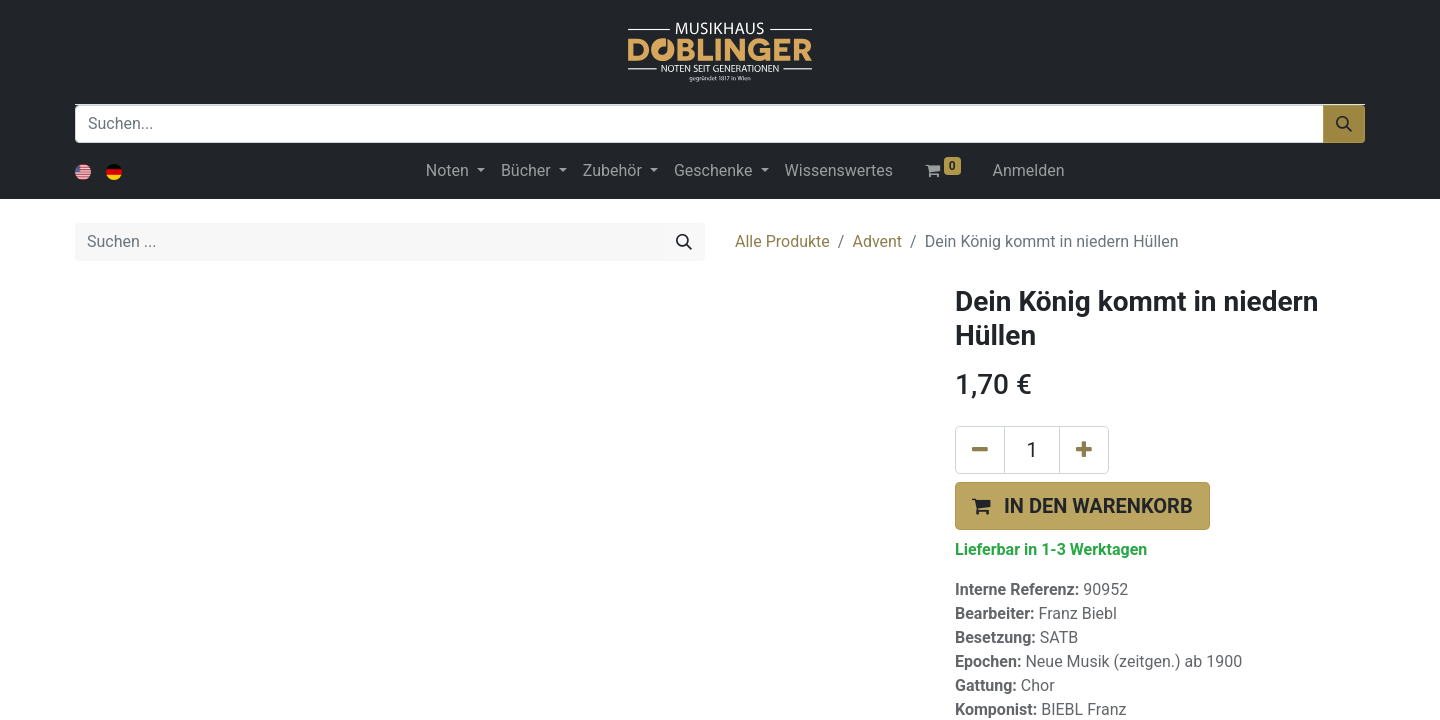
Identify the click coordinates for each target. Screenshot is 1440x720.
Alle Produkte (782, 241)
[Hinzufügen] (1084, 450)
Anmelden (1029, 170)
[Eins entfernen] (980, 450)
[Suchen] (1344, 124)
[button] (1082, 506)
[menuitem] (839, 171)
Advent (877, 241)
